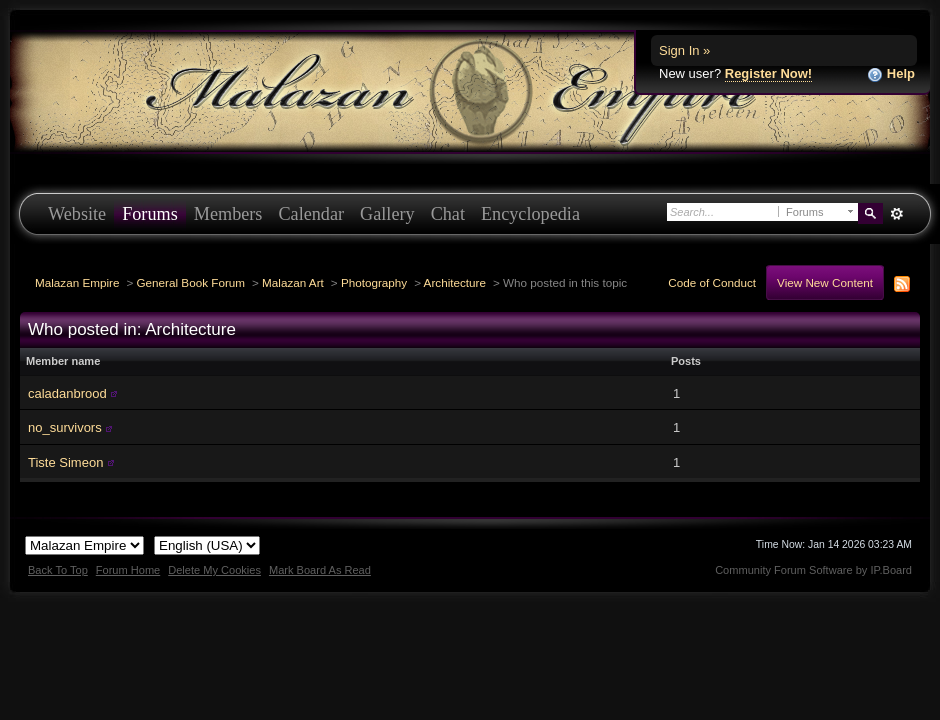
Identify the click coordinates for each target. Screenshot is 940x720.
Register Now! (768, 73)
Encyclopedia (530, 214)
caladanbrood (67, 393)
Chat (448, 214)
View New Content (825, 282)
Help (891, 74)
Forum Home (128, 570)
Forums (150, 214)
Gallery (387, 214)
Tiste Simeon (65, 462)
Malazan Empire (77, 282)
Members (228, 214)
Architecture (455, 282)
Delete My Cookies (214, 570)
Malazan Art (293, 282)
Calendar (311, 214)
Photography (374, 282)
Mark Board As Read (320, 570)
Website (77, 214)
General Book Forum (191, 282)
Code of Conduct (712, 282)
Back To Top (58, 570)
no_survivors (65, 427)
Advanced (896, 214)
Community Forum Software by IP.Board (813, 570)
